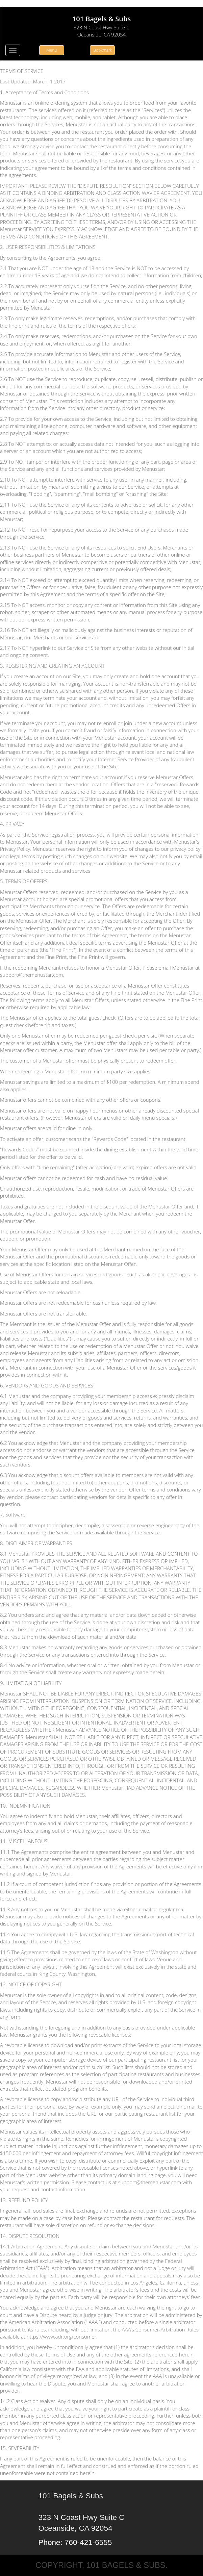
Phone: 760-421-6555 (75, 2542)
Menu (51, 50)
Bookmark (103, 50)
